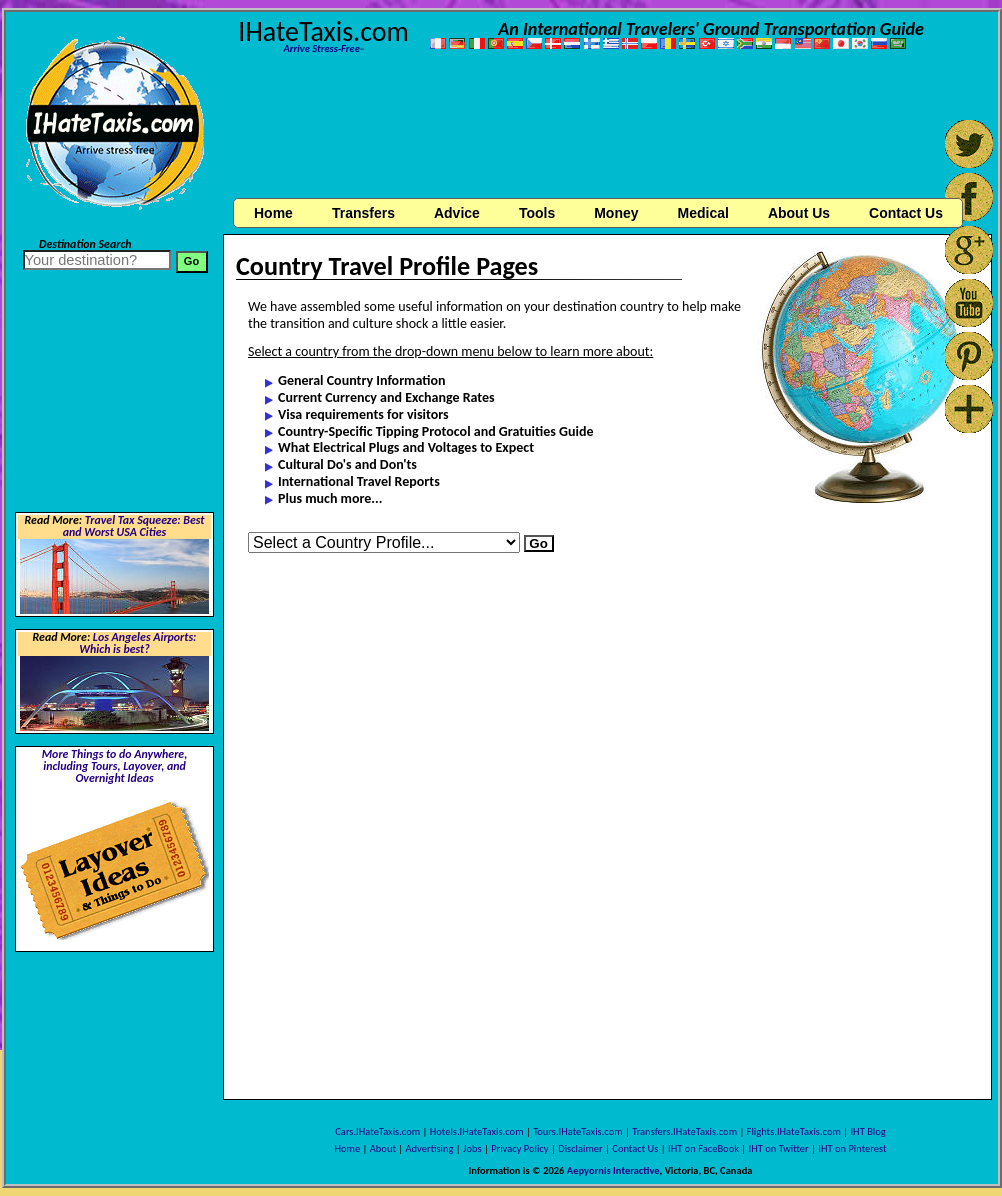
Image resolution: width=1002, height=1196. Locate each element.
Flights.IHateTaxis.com (794, 1131)
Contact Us (635, 1148)
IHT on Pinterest (852, 1148)
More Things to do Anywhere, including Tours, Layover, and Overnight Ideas (115, 766)
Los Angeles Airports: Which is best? (137, 643)
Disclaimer (580, 1148)
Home (273, 213)
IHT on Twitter (779, 1148)
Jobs (472, 1148)
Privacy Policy (519, 1148)
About (383, 1148)
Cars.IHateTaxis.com (377, 1131)
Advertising (430, 1148)
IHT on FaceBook (703, 1148)
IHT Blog (867, 1131)
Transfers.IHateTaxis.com (684, 1131)
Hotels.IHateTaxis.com (477, 1131)
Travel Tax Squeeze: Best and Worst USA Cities (134, 526)
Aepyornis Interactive (613, 1170)
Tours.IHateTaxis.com (577, 1131)
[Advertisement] (607, 128)
